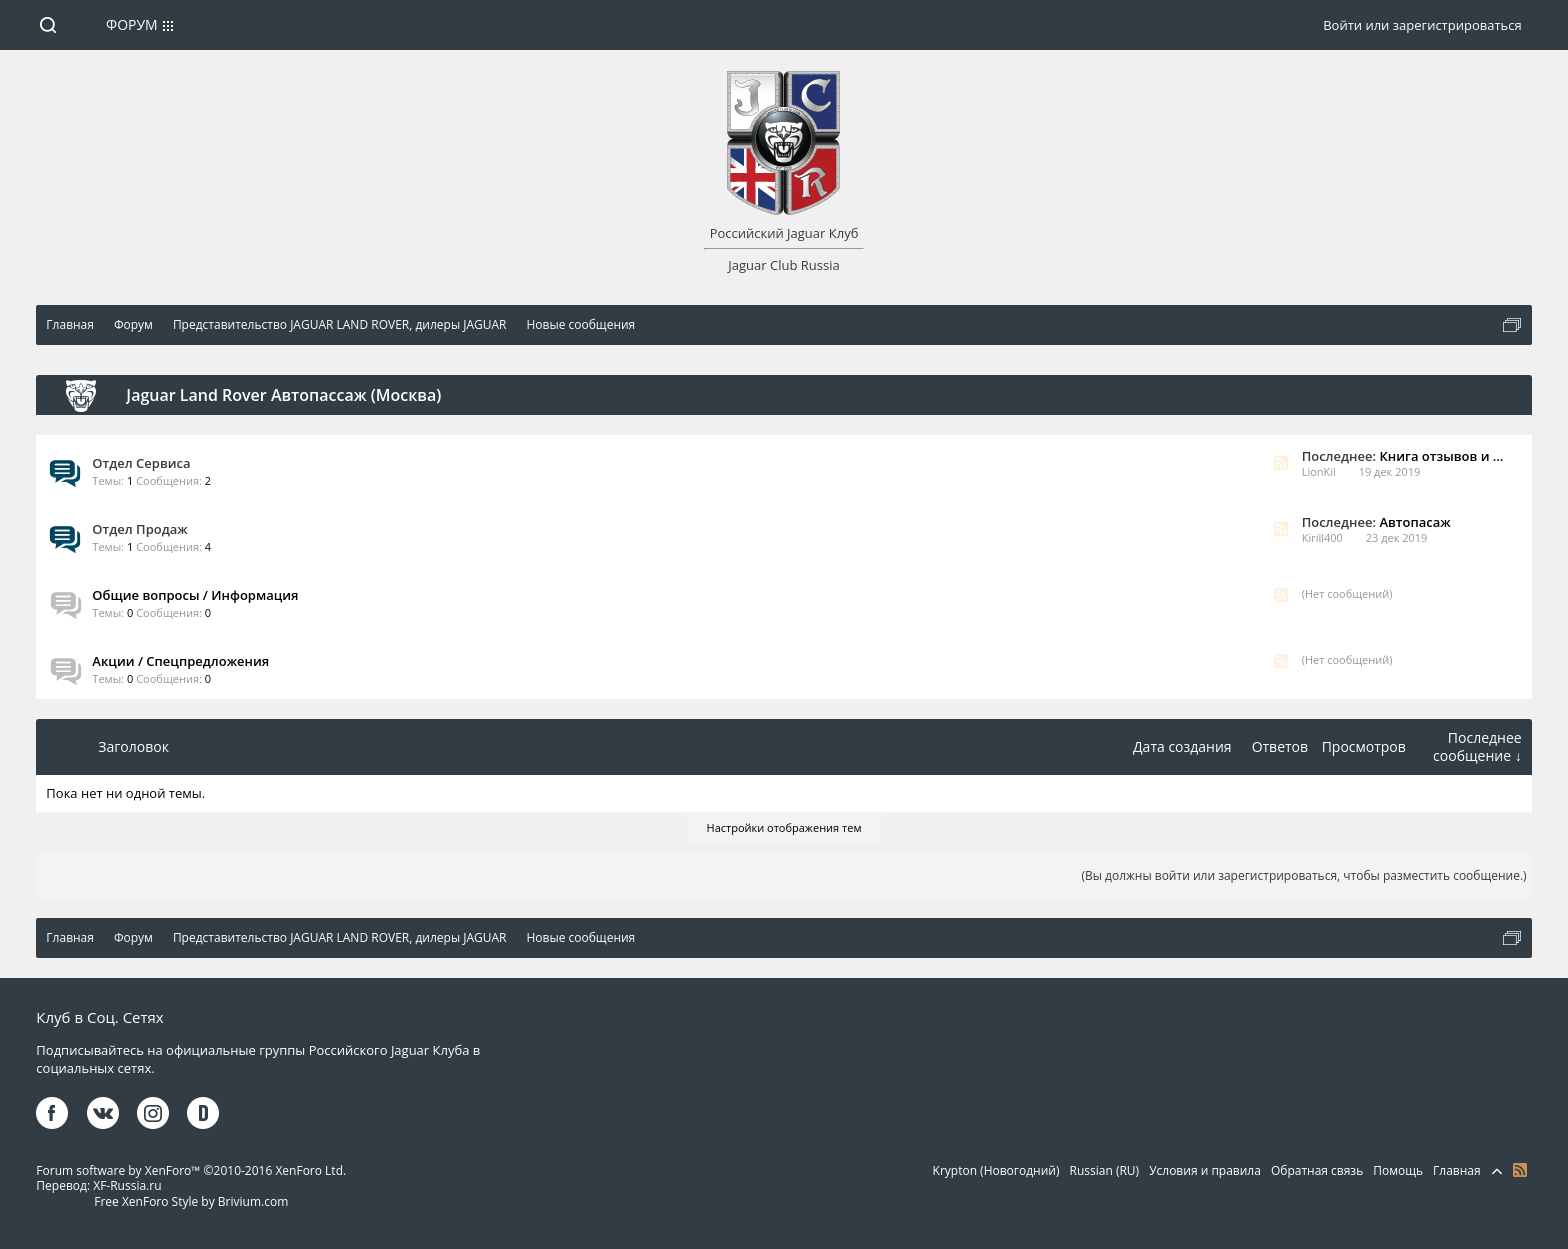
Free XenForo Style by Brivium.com (191, 1201)
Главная (1457, 1170)
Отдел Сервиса (141, 463)
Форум (132, 24)
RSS (1281, 463)
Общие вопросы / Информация (195, 595)
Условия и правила (1205, 1170)
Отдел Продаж (139, 529)
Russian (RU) (1105, 1170)
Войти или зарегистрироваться (1422, 25)
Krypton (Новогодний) (996, 1170)
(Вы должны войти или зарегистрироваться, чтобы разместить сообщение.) (1303, 875)
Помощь (1398, 1170)
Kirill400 (1322, 537)
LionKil (1319, 471)
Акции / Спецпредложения (180, 661)
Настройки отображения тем (784, 827)
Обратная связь (1317, 1170)
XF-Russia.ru (127, 1185)
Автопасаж (1414, 522)
